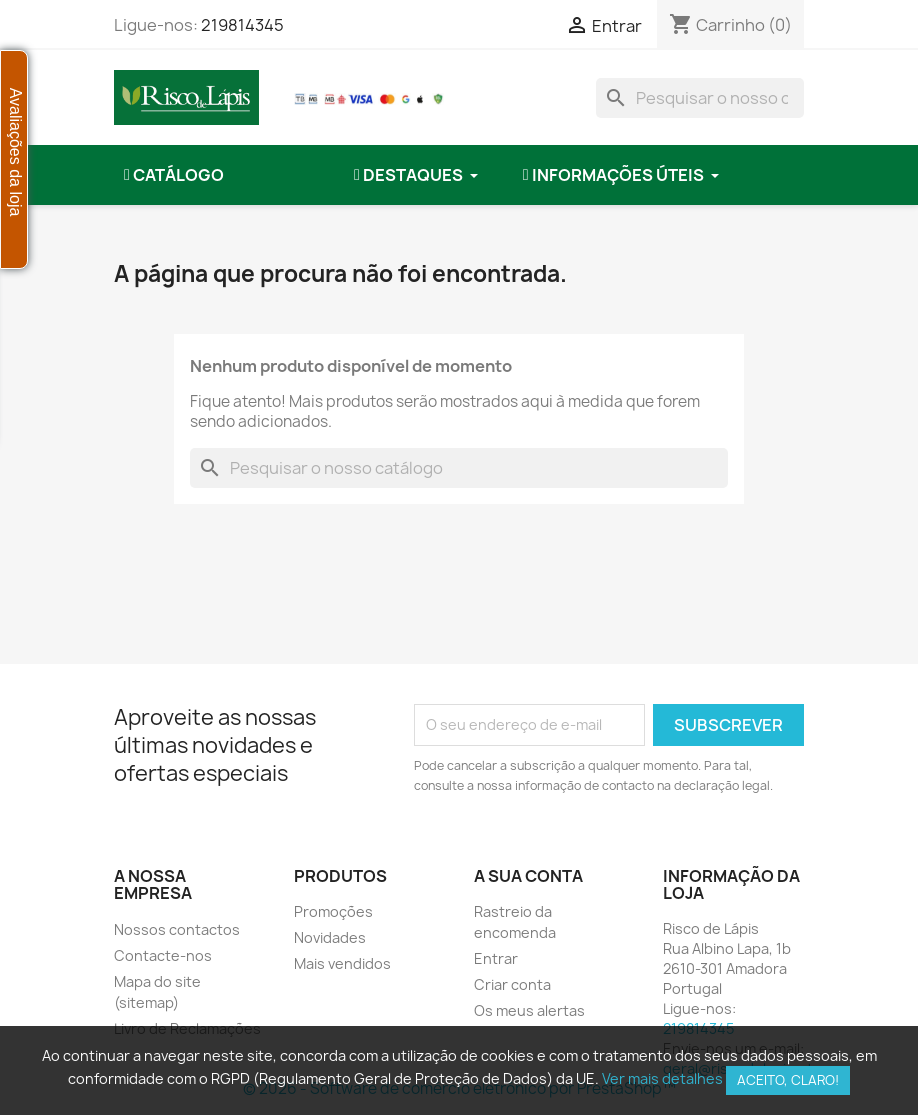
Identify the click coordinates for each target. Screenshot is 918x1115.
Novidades (330, 937)
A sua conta (528, 876)
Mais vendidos (342, 963)
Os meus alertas (529, 1010)
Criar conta (512, 984)
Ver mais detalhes (662, 1078)
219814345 (242, 25)
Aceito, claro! (788, 1080)
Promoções (333, 911)
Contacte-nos (163, 955)
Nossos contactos (177, 929)
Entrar (496, 958)
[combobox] (700, 98)
